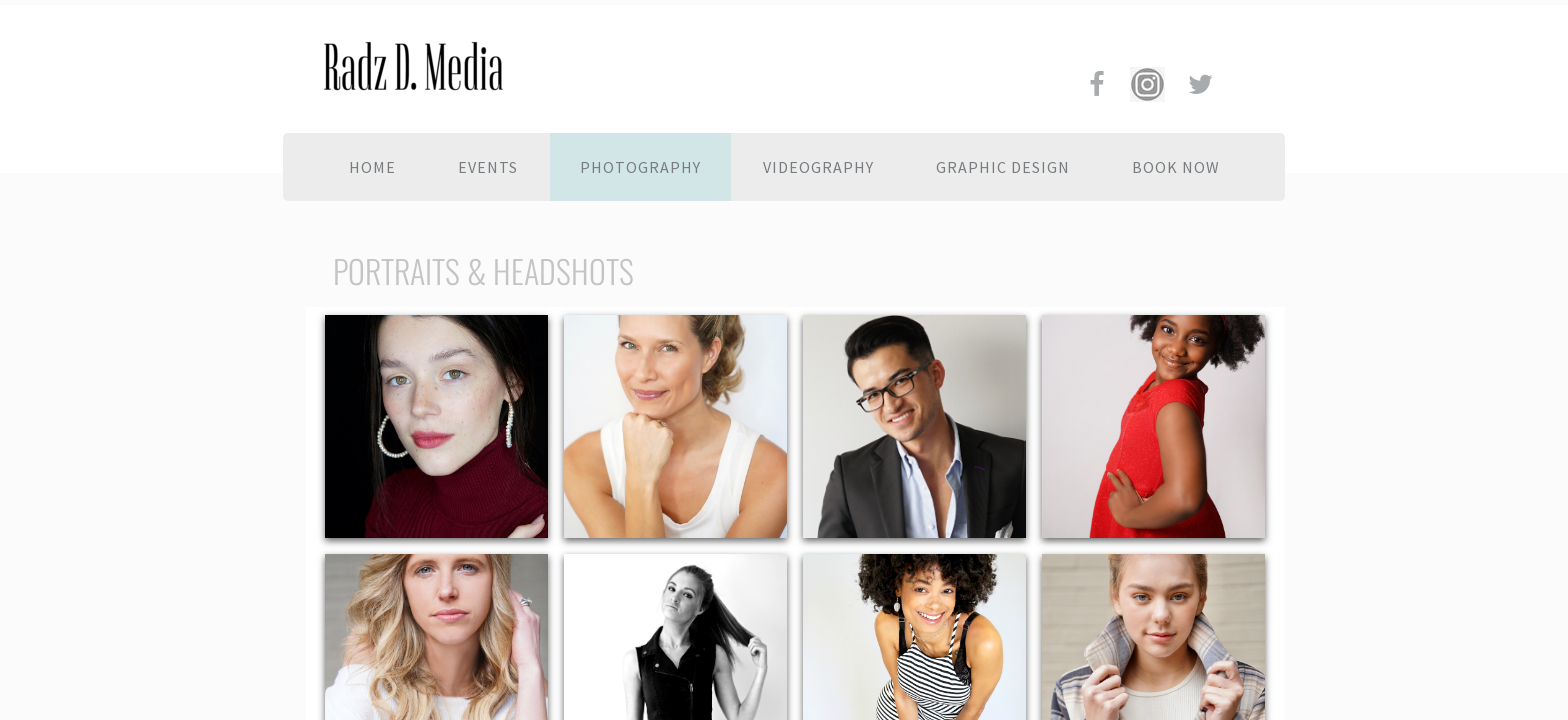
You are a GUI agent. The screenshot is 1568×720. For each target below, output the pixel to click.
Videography (818, 167)
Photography (640, 167)
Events (488, 167)
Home (372, 167)
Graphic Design (1003, 167)
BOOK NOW (1176, 167)
